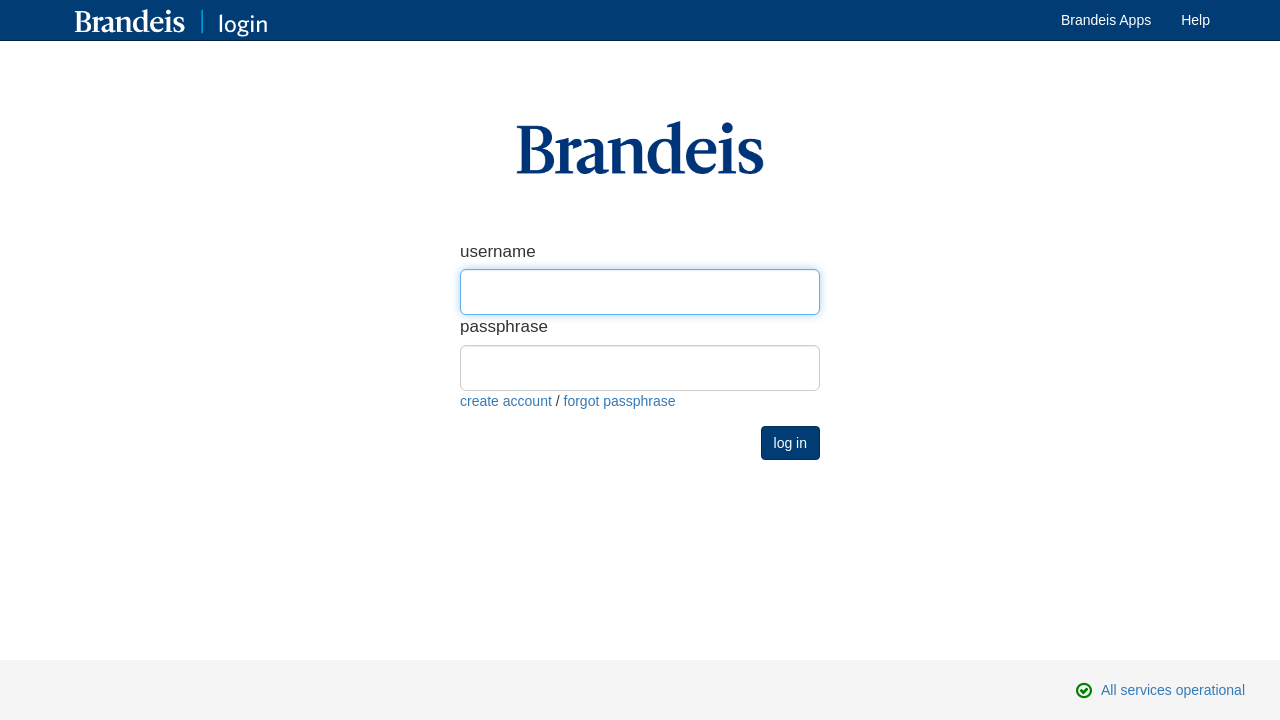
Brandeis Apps (1106, 20)
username (498, 251)
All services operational (1173, 690)
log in (790, 443)
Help (1195, 20)
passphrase (504, 326)
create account (506, 401)
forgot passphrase (620, 401)
